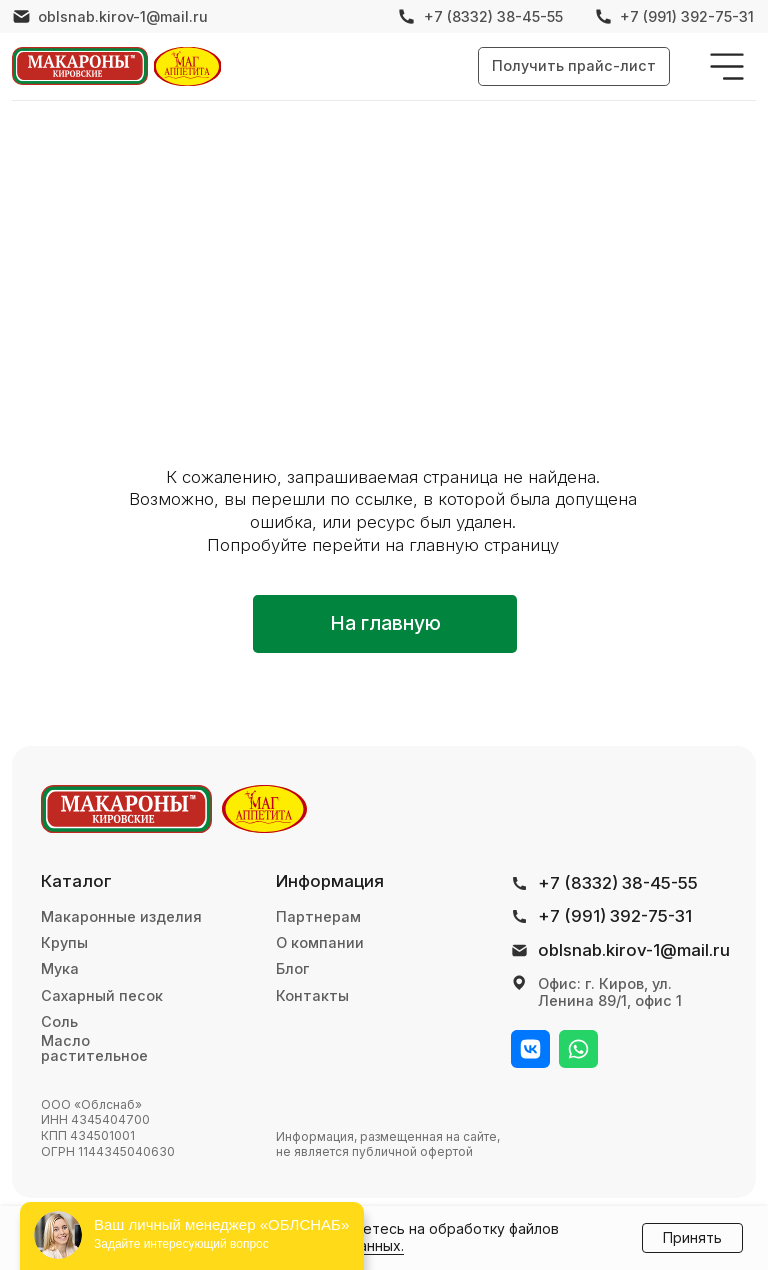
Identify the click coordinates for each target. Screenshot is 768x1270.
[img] (80, 66)
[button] (574, 66)
